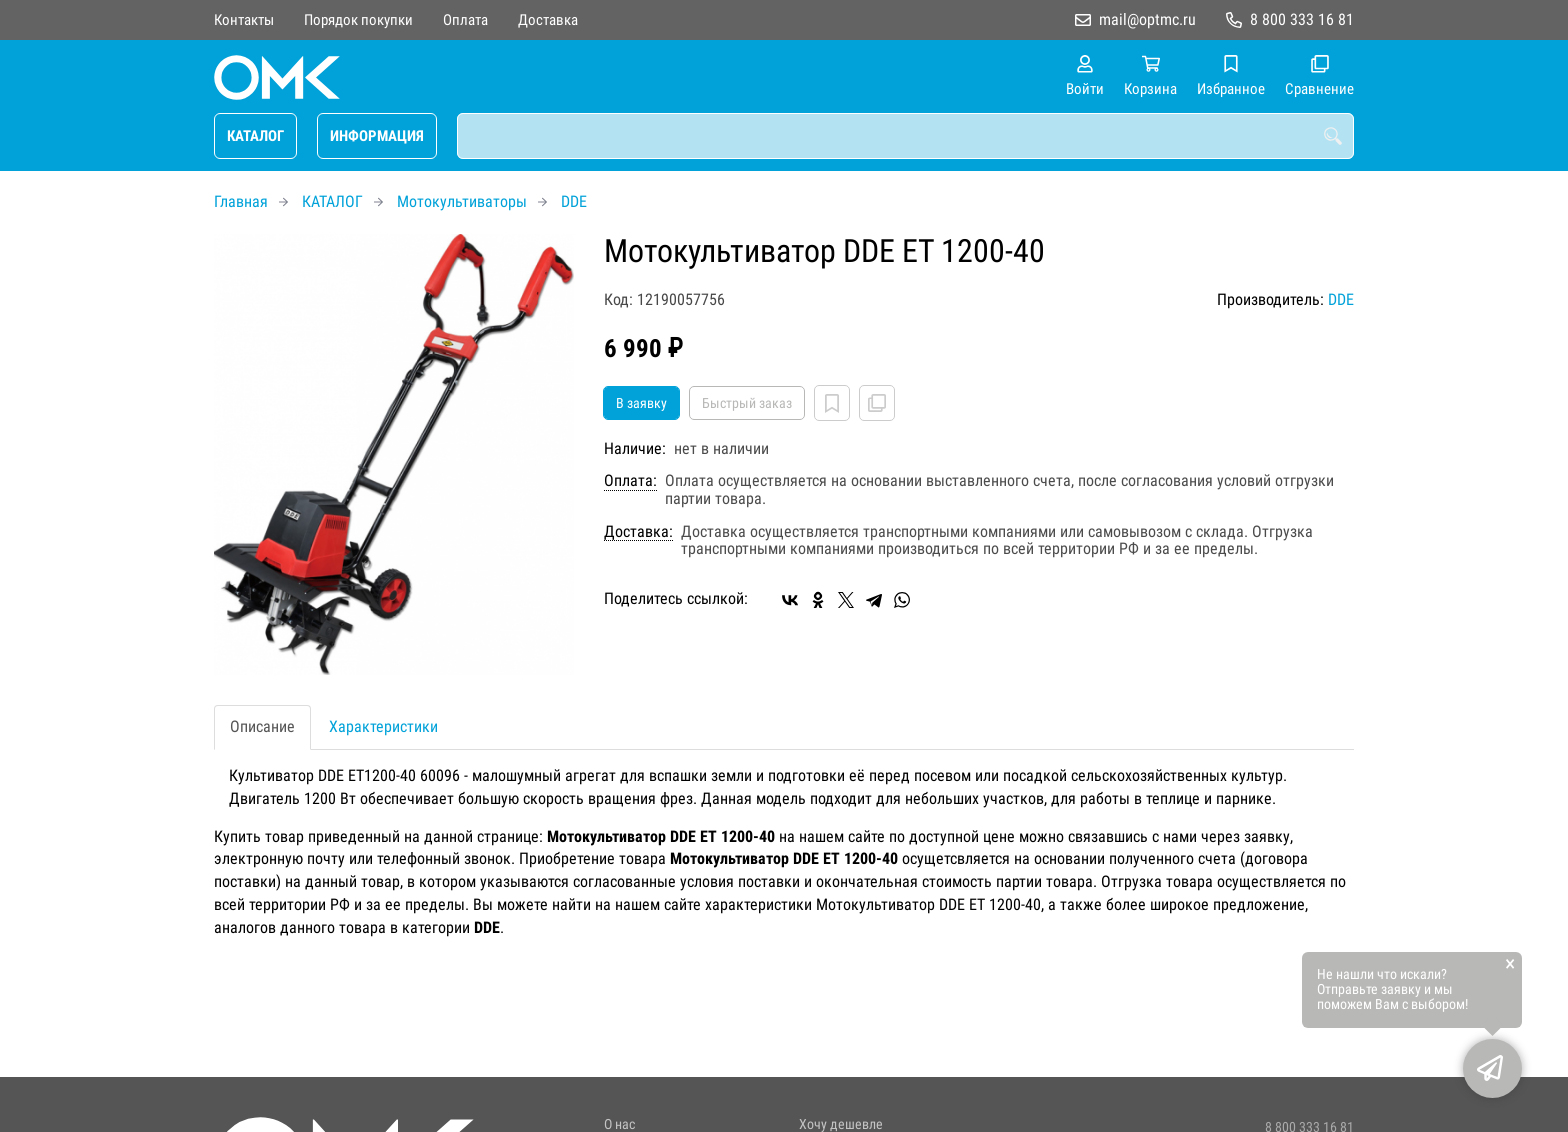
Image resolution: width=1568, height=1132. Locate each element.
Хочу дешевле (841, 1124)
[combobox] (905, 136)
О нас (619, 1124)
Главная (241, 201)
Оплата (465, 20)
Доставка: (638, 532)
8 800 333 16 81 (1302, 19)
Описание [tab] (262, 726)
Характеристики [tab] (383, 726)
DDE (574, 201)
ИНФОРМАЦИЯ (377, 136)
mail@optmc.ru (1147, 19)
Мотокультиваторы (462, 201)
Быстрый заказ (747, 403)
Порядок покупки (358, 20)
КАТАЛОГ (255, 136)
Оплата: (630, 481)
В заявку (641, 403)
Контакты (244, 20)
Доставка (548, 20)
